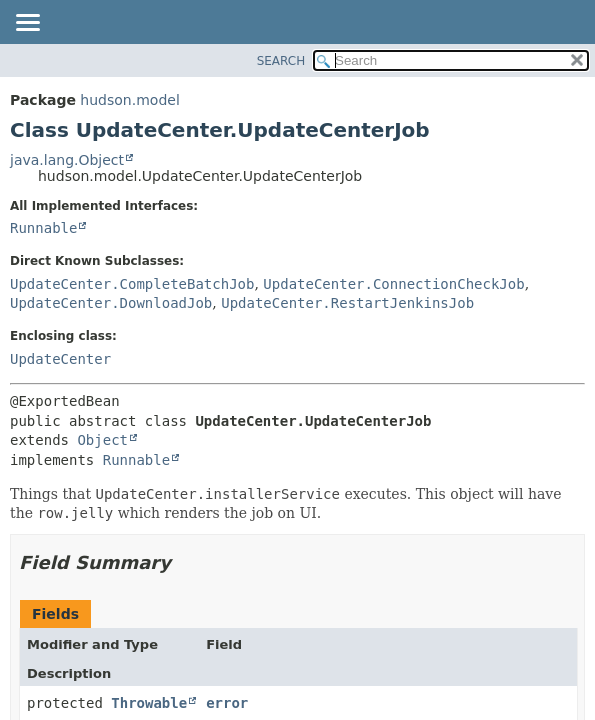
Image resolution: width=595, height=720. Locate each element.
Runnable (43, 228)
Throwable (149, 703)
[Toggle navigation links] (27, 24)
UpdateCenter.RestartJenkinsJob (347, 303)
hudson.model (129, 100)
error (227, 703)
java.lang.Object (67, 160)
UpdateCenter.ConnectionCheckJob (393, 284)
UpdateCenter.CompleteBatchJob (132, 284)
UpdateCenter (60, 359)
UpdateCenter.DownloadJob (111, 303)
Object (102, 440)
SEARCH (281, 61)
